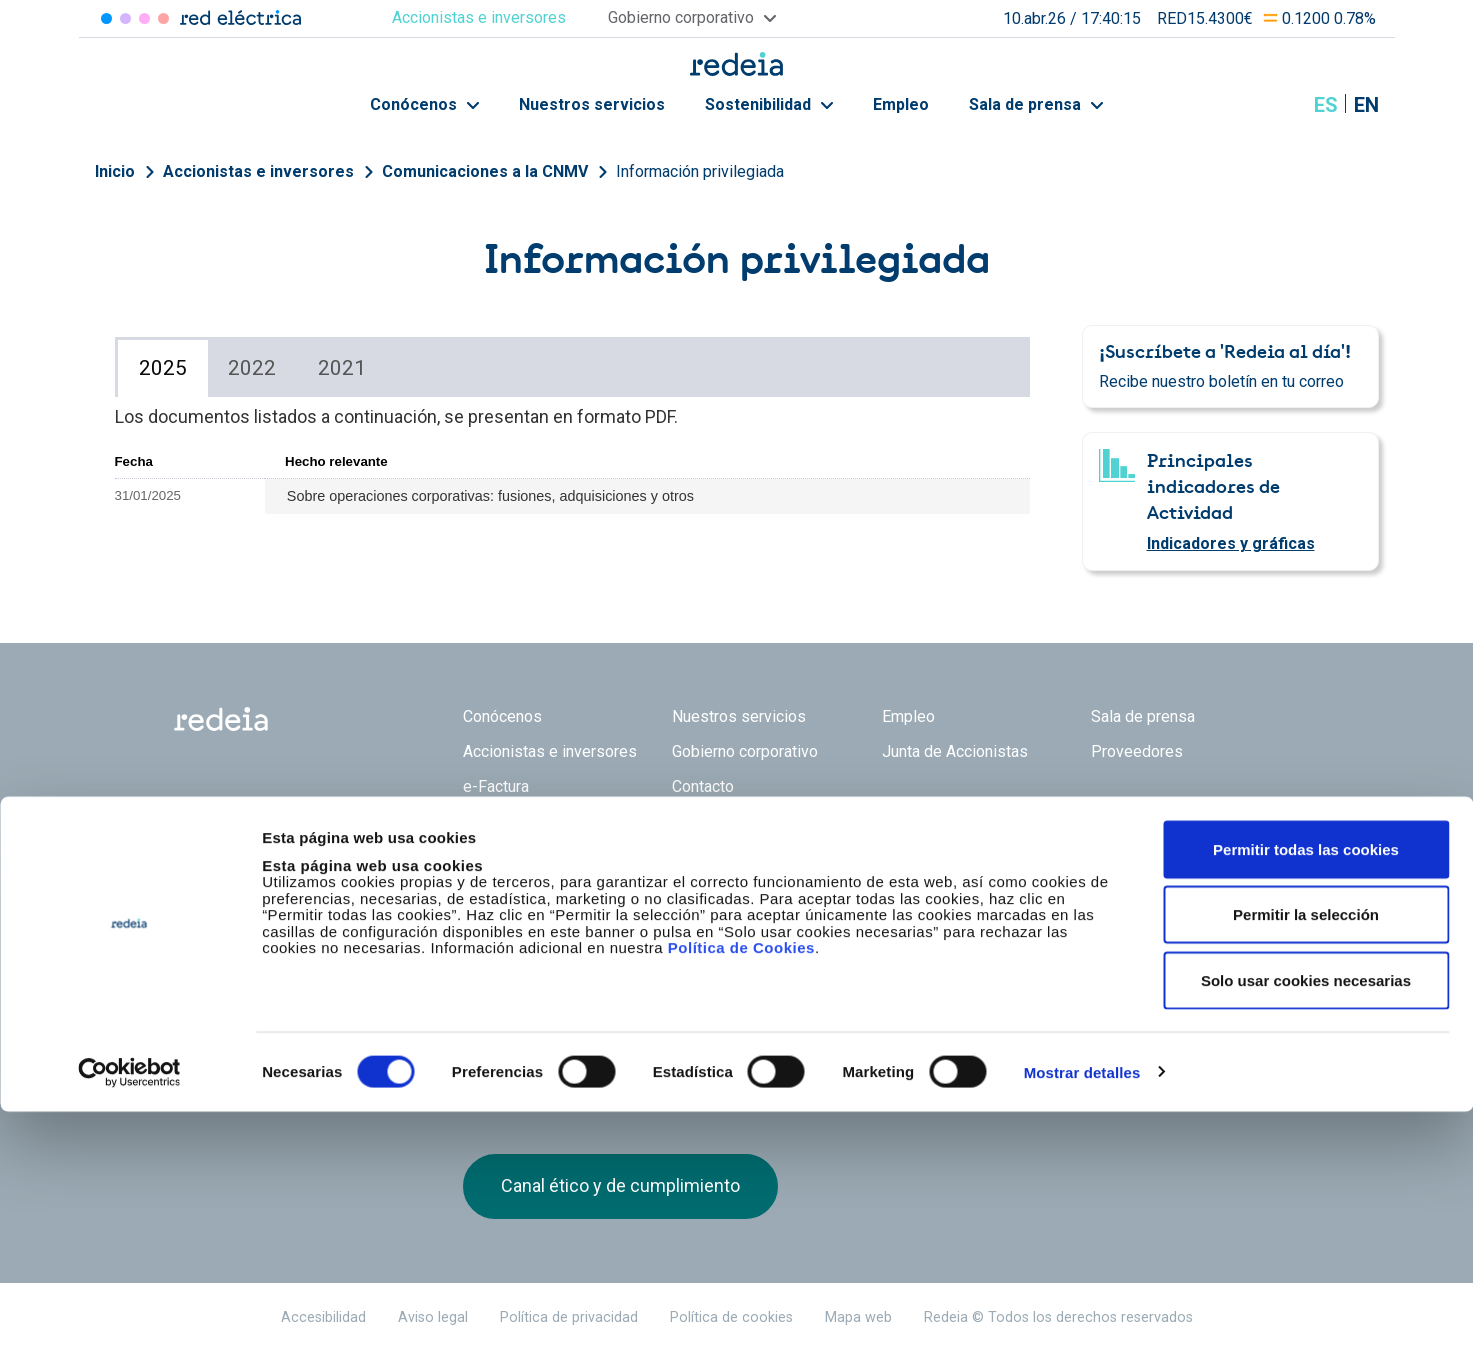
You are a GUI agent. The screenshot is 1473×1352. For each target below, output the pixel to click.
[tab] (163, 368)
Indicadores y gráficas (1231, 543)
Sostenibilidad (769, 104)
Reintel (666, 894)
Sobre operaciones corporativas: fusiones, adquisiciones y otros (490, 496)
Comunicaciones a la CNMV (485, 171)
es (1326, 105)
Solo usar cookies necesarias (1306, 1220)
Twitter (1111, 905)
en (1366, 105)
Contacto (703, 786)
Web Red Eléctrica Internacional (779, 894)
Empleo (901, 104)
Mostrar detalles (1082, 1312)
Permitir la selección (1306, 1155)
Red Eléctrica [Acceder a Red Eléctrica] (106, 18)
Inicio (115, 171)
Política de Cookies (741, 1188)
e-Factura (496, 786)
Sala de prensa (1036, 104)
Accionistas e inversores (258, 171)
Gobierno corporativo (745, 751)
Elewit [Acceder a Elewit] (163, 18)
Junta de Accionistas (955, 751)
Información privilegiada (700, 171)
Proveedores (1137, 751)
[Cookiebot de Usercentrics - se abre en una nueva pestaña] (129, 1313)
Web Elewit (892, 894)
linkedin (1151, 905)
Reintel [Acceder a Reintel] (144, 18)
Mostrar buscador (1276, 105)
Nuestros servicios (592, 104)
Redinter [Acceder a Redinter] (125, 18)
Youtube (1191, 905)
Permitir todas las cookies (1306, 1089)
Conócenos (424, 104)
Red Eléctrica (529, 894)
